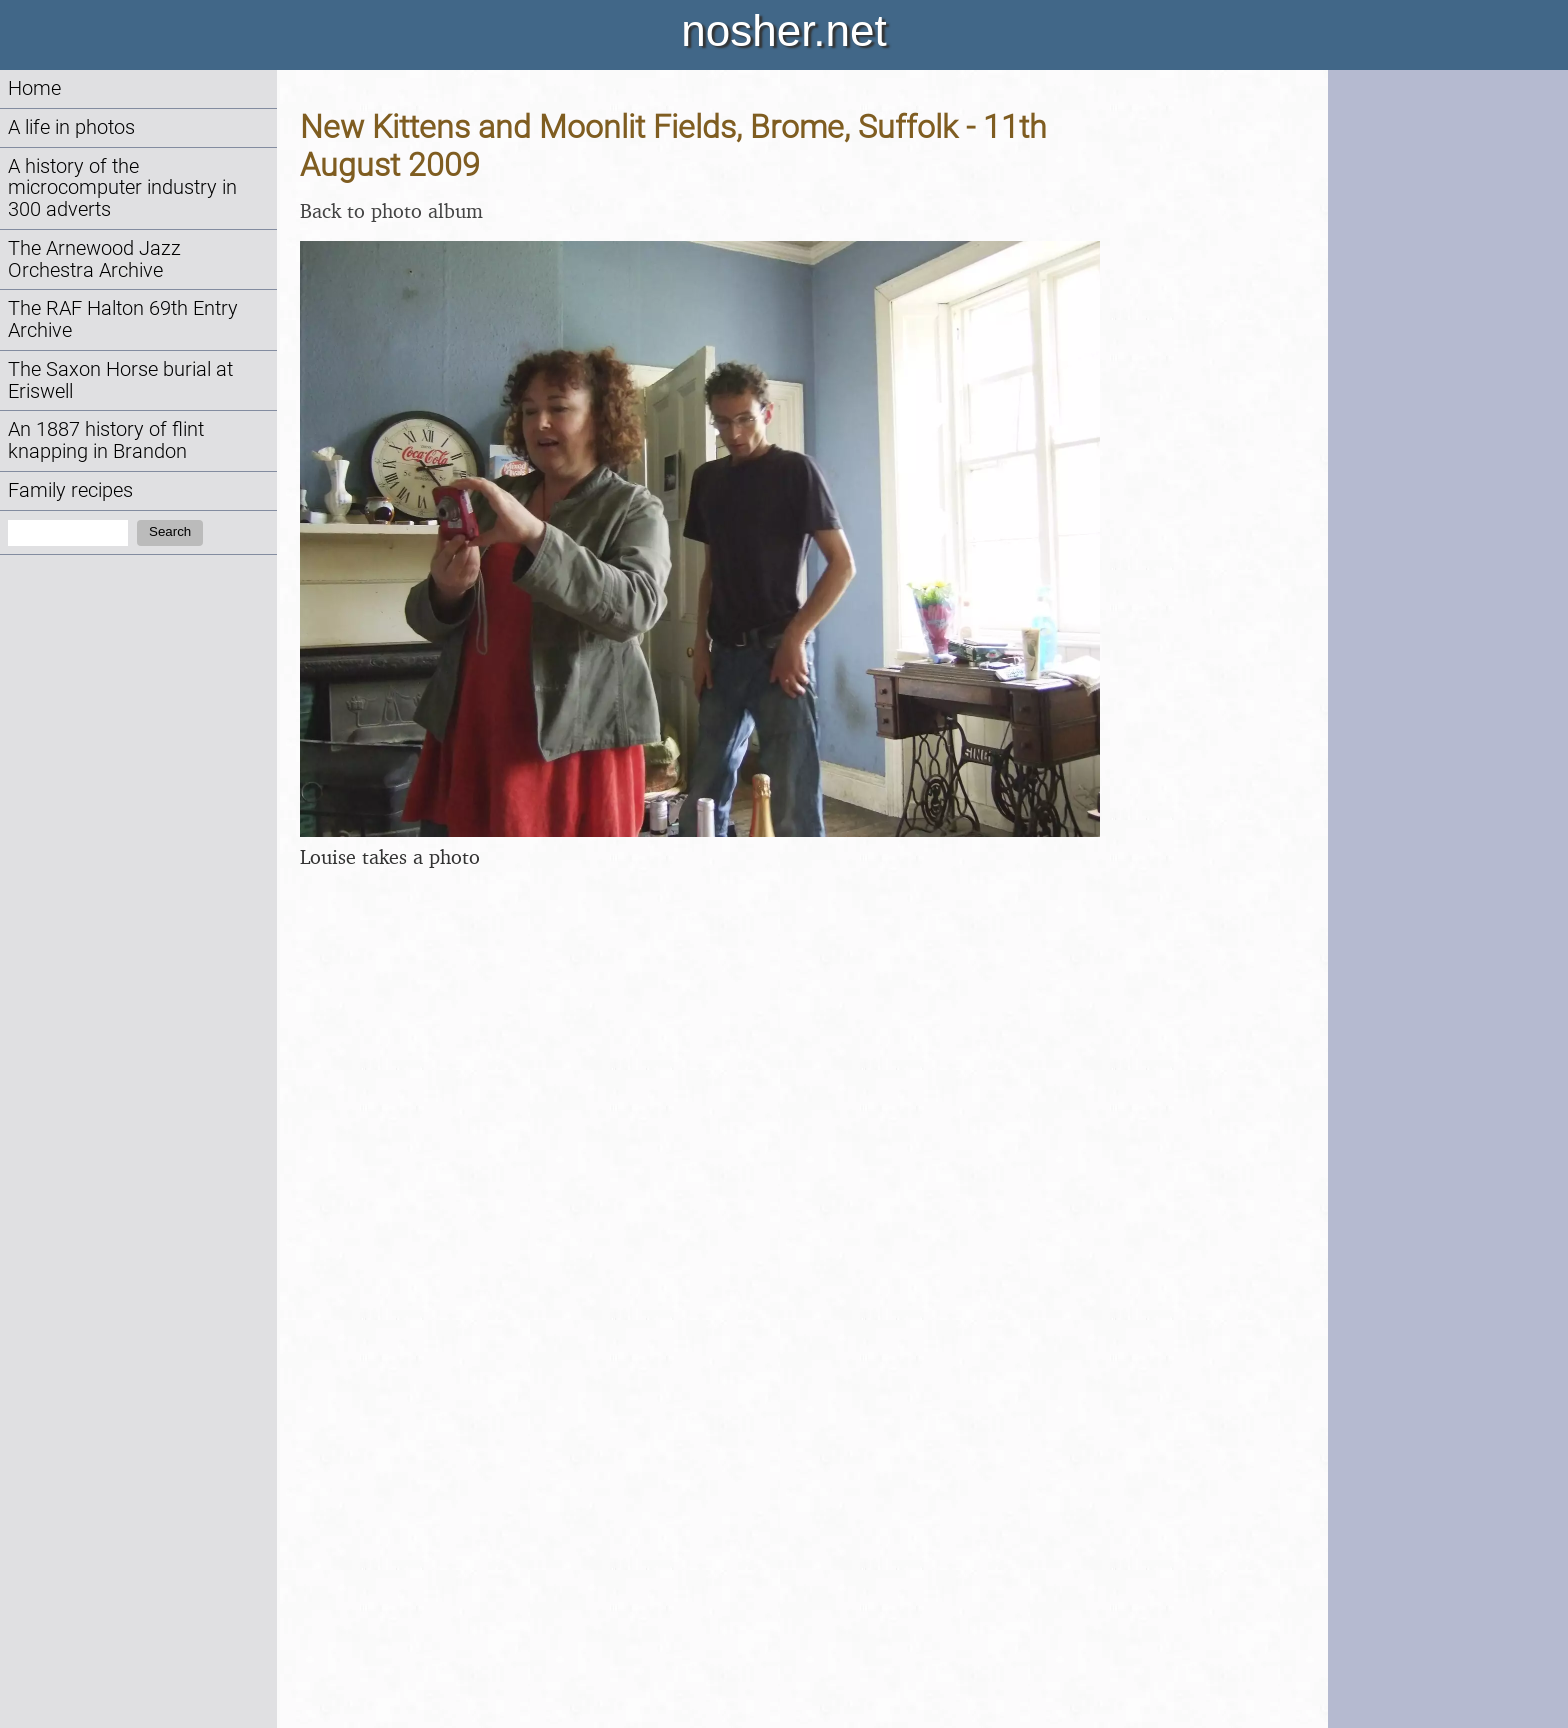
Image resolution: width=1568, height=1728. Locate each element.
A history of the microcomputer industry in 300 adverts (122, 188)
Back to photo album (391, 210)
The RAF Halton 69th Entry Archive (123, 319)
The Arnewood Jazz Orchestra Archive (94, 259)
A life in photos (71, 127)
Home (34, 88)
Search (170, 531)
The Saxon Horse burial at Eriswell (120, 380)
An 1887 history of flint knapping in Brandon (106, 440)
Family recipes (70, 490)
